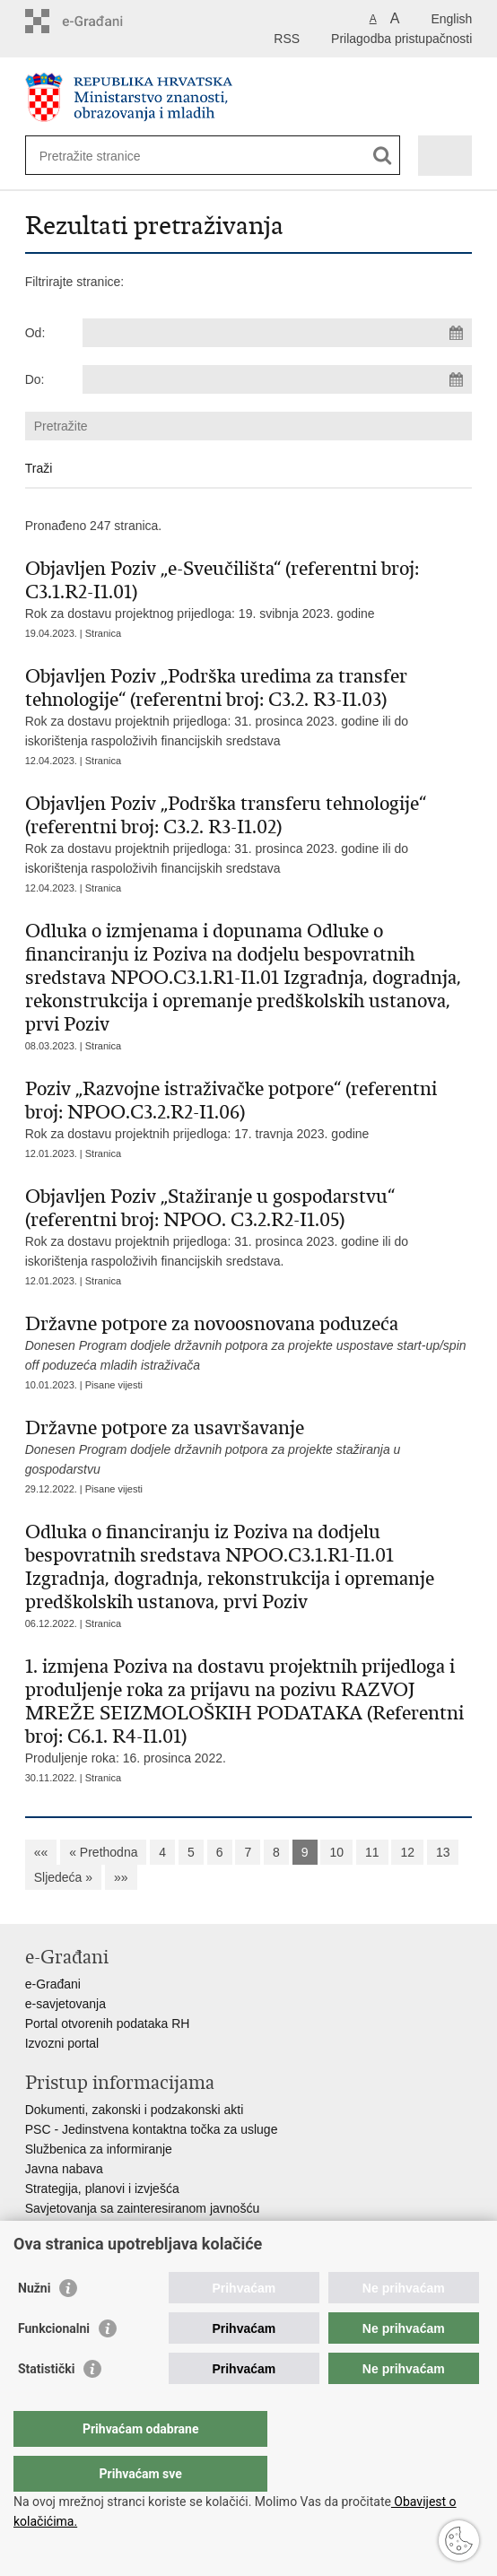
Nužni (34, 2324)
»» (121, 1877)
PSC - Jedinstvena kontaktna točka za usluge (151, 2129)
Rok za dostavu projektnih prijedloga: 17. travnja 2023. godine (249, 1109)
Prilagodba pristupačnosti (401, 38)
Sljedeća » (63, 1877)
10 (336, 1852)
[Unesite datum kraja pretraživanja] (277, 379)
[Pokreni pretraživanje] (382, 155)
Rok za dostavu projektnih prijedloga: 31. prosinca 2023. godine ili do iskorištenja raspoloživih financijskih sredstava (249, 706)
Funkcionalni (54, 2364)
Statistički (46, 2405)
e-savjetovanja (65, 2004)
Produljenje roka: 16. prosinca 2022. (249, 1710)
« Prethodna (103, 1852)
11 (372, 1852)
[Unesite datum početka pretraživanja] (277, 332)
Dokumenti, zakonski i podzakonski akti (134, 2109)
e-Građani (53, 1984)
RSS (287, 38)
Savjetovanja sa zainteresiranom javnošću (142, 2208)
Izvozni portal (62, 2043)
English (451, 19)
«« (41, 1852)
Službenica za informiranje (98, 2149)
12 (407, 1852)
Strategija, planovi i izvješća (102, 2188)
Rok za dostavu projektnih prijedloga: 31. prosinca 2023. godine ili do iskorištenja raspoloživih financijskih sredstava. (249, 1226)
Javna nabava (64, 2169)
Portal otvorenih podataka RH (107, 2023)
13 (443, 1852)
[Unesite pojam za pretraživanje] (105, 155)
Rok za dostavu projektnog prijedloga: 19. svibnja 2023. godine (249, 589)
